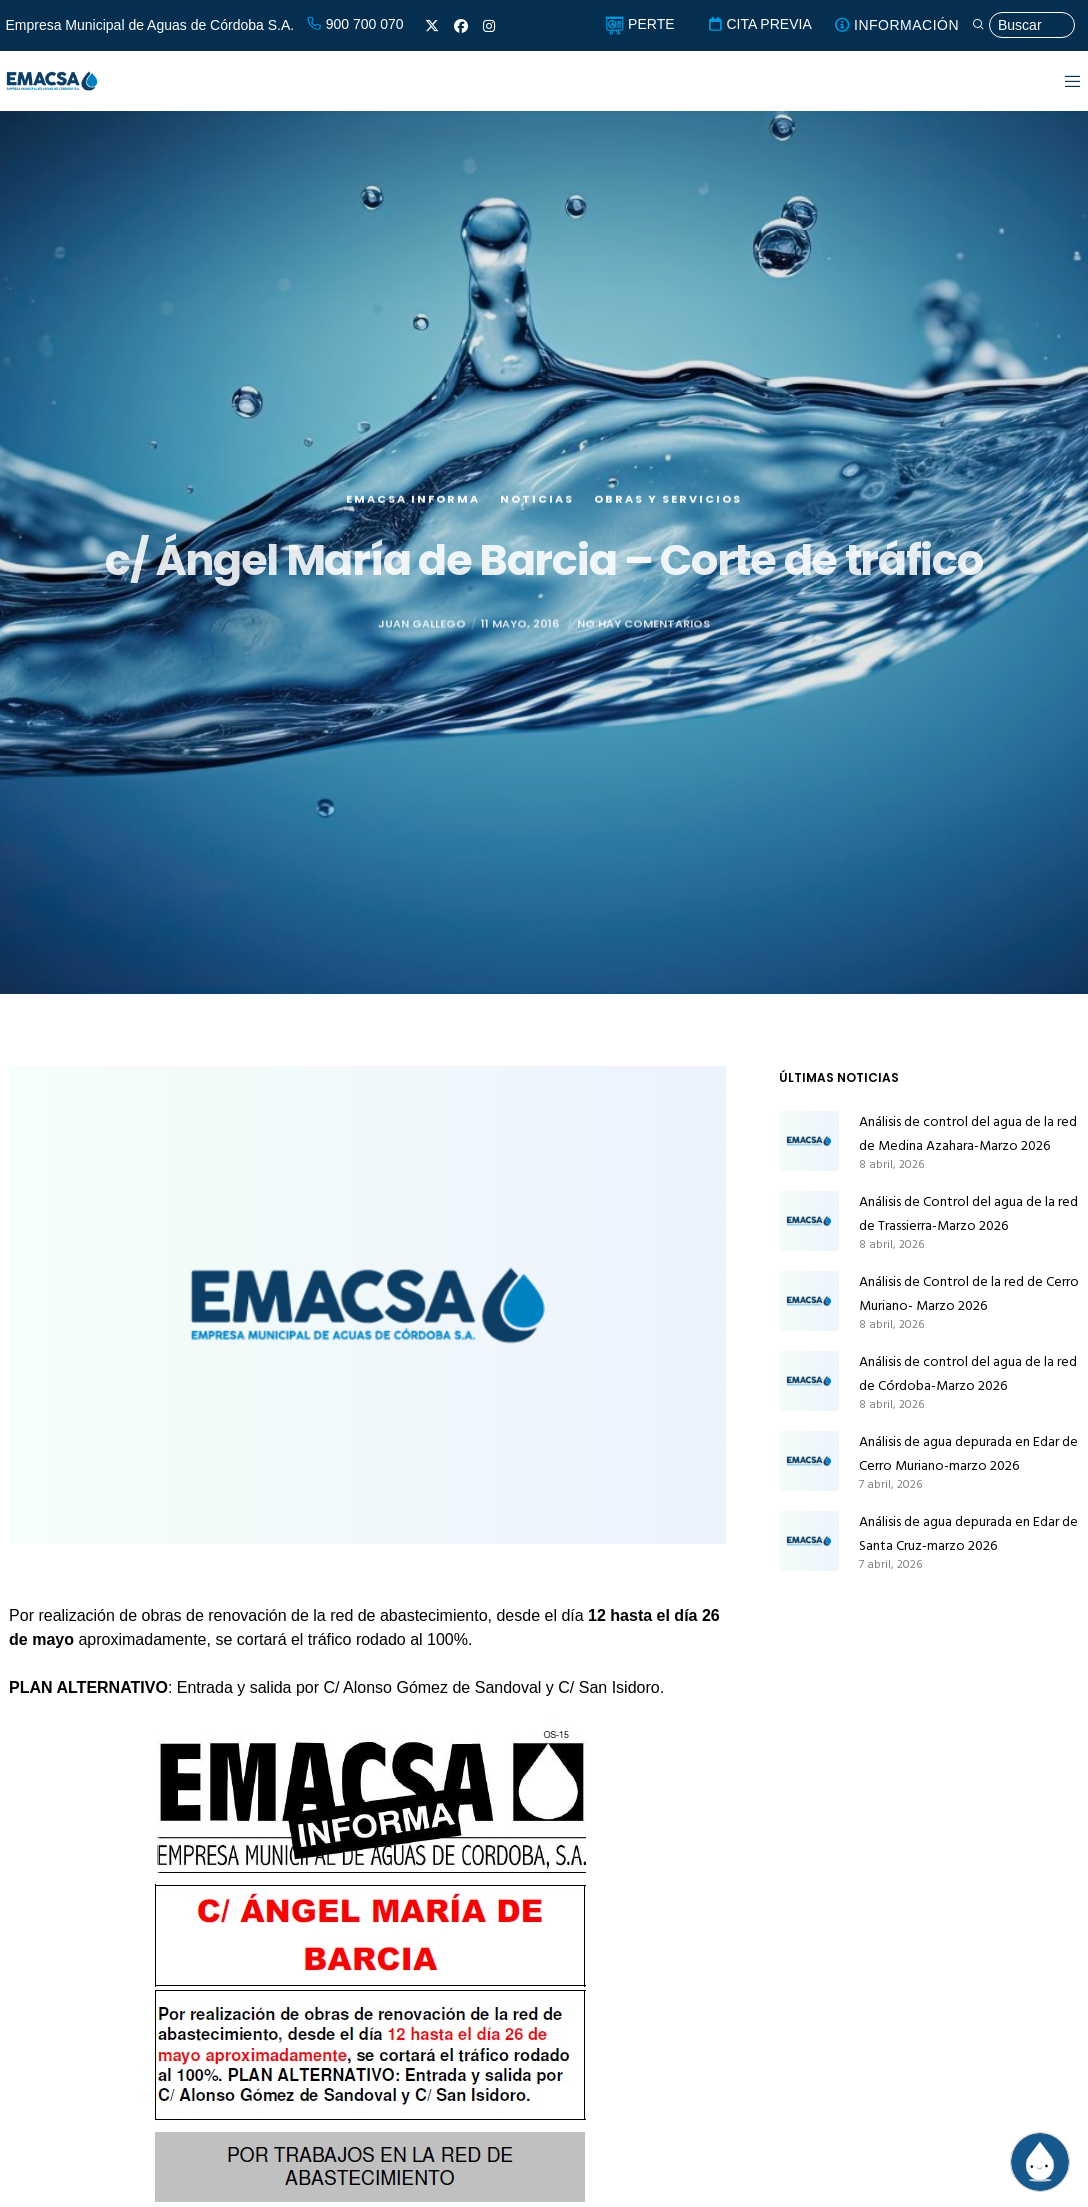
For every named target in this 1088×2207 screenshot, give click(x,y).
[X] (432, 26)
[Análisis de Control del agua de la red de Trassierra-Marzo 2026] (809, 1221)
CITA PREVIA (759, 24)
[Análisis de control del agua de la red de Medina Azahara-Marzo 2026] (809, 1141)
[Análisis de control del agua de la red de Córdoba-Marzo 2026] (809, 1381)
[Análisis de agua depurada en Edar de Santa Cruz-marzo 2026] (809, 1541)
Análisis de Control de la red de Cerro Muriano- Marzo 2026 (969, 1293)
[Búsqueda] (1023, 25)
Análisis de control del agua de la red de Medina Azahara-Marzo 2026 (968, 1133)
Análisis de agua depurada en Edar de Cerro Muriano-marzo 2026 (968, 1453)
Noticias (537, 566)
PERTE (639, 24)
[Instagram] (489, 26)
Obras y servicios (668, 566)
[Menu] (1060, 81)
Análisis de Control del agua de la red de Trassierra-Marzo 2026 (968, 1213)
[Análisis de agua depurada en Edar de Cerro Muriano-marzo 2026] (809, 1461)
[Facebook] (461, 26)
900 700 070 (355, 24)
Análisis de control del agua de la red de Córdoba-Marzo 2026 (968, 1373)
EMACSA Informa (413, 566)
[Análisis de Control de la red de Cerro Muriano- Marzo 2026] (809, 1301)
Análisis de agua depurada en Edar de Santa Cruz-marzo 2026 (968, 1533)
